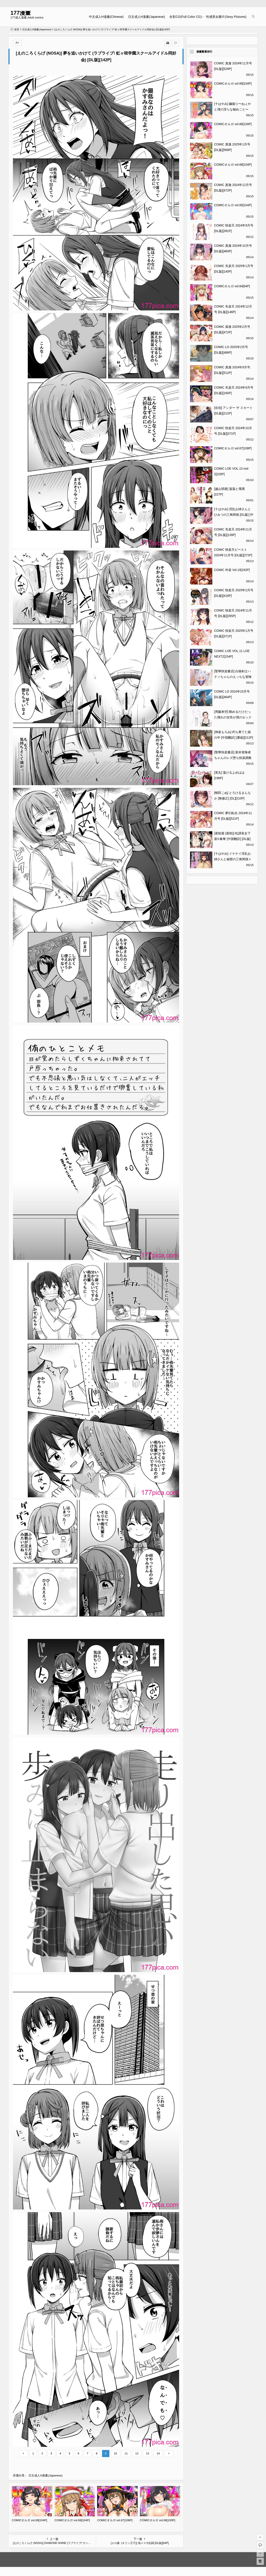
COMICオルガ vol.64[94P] (232, 286)
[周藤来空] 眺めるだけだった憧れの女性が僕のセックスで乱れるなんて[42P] (233, 717)
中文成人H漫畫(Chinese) (106, 16)
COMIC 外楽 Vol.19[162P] (232, 570)
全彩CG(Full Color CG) (185, 16)
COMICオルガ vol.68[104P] (72, 2520)
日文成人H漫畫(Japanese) (146, 16)
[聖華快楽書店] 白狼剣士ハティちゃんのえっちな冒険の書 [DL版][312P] (233, 676)
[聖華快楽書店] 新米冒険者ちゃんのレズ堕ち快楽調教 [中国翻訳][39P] (233, 757)
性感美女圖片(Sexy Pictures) (226, 16)
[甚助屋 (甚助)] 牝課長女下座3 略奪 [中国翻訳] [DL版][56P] (232, 838)
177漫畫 (20, 13)
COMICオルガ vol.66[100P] (157, 2520)
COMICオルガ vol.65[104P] (233, 205)
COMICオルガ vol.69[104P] (29, 2520)
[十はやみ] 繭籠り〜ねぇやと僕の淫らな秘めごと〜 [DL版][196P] (232, 109)
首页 (14, 29)
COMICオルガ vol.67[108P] (115, 2520)
